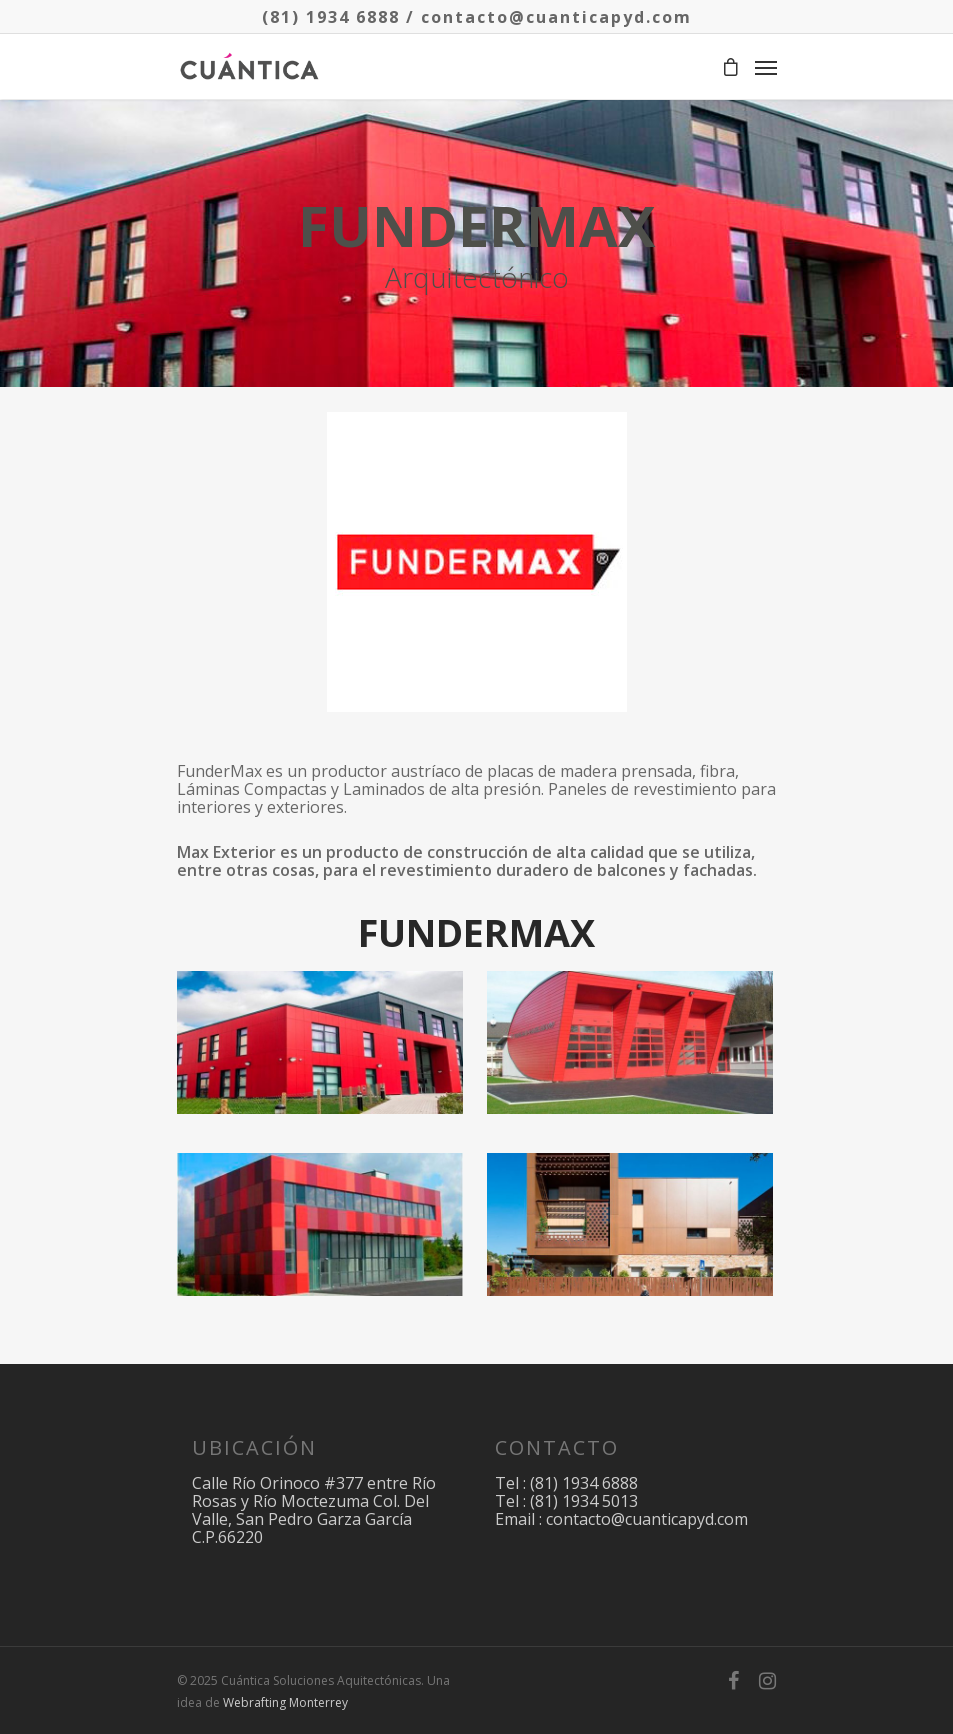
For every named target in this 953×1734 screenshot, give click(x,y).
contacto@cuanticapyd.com (556, 17)
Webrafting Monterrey (285, 1702)
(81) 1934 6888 (331, 17)
